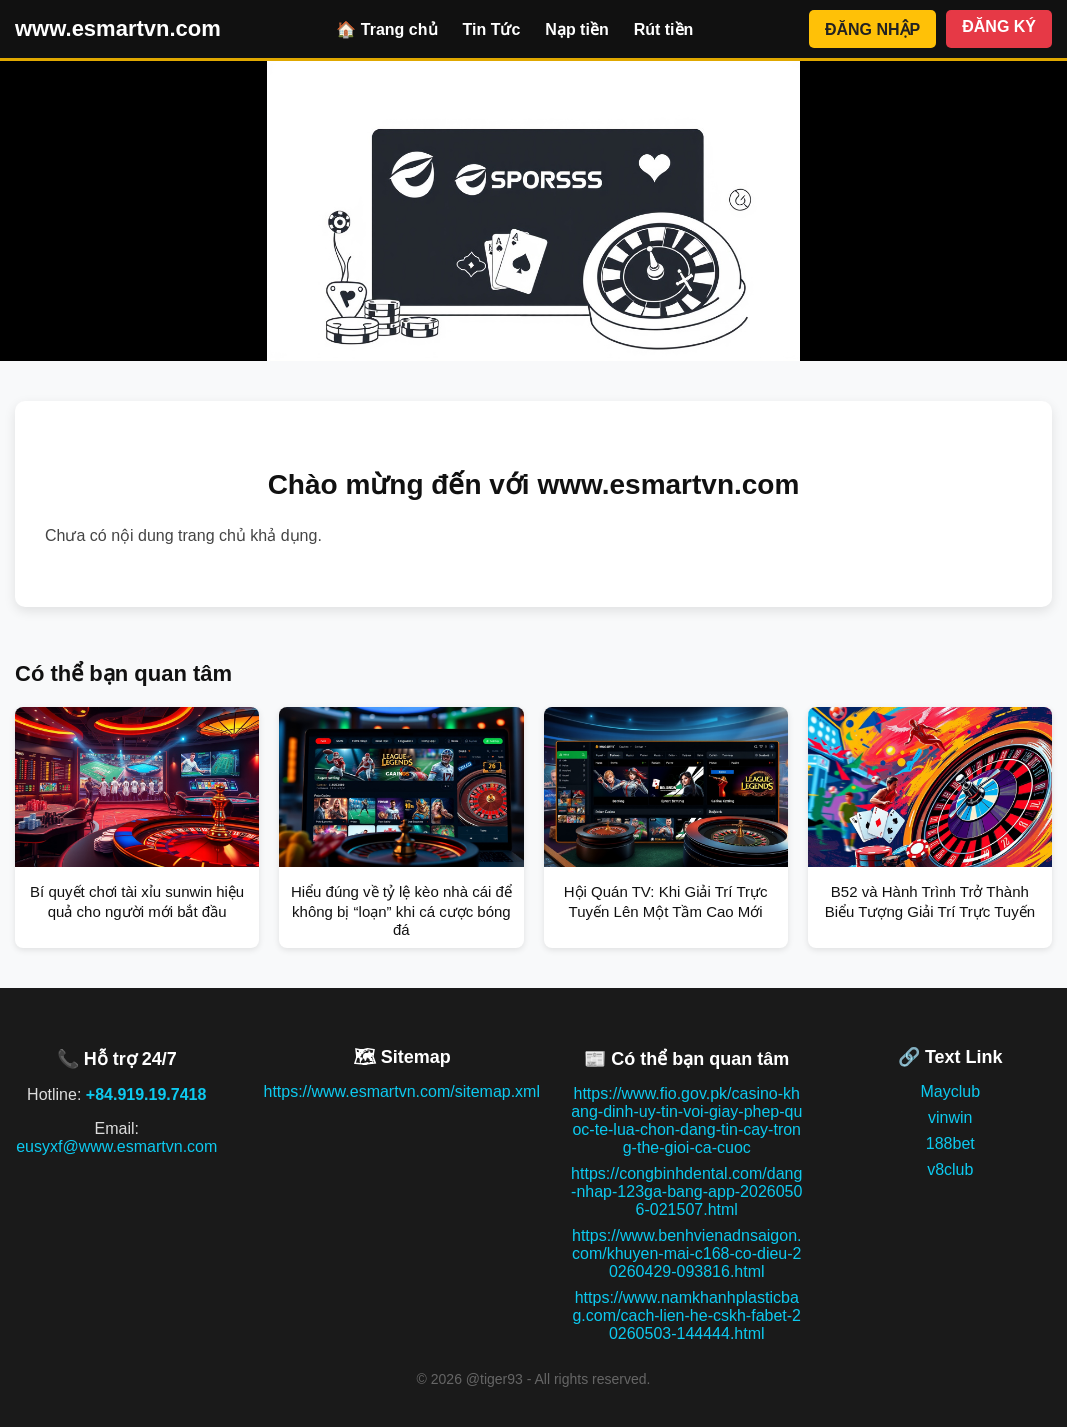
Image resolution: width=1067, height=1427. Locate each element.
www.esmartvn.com (118, 28)
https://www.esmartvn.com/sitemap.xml (401, 1091)
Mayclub (950, 1091)
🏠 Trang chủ (386, 29)
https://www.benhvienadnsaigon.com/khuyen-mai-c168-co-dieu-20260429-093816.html (686, 1253)
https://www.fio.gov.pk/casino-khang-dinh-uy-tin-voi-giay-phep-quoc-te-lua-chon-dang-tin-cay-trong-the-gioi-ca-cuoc (686, 1120)
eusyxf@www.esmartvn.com (116, 1146)
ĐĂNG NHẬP (872, 29)
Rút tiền (664, 29)
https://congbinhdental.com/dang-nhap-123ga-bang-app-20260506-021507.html (686, 1191)
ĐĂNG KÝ (999, 26)
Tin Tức (492, 29)
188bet (950, 1143)
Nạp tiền (576, 29)
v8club (950, 1169)
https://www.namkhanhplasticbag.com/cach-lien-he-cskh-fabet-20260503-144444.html (686, 1315)
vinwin (950, 1117)
